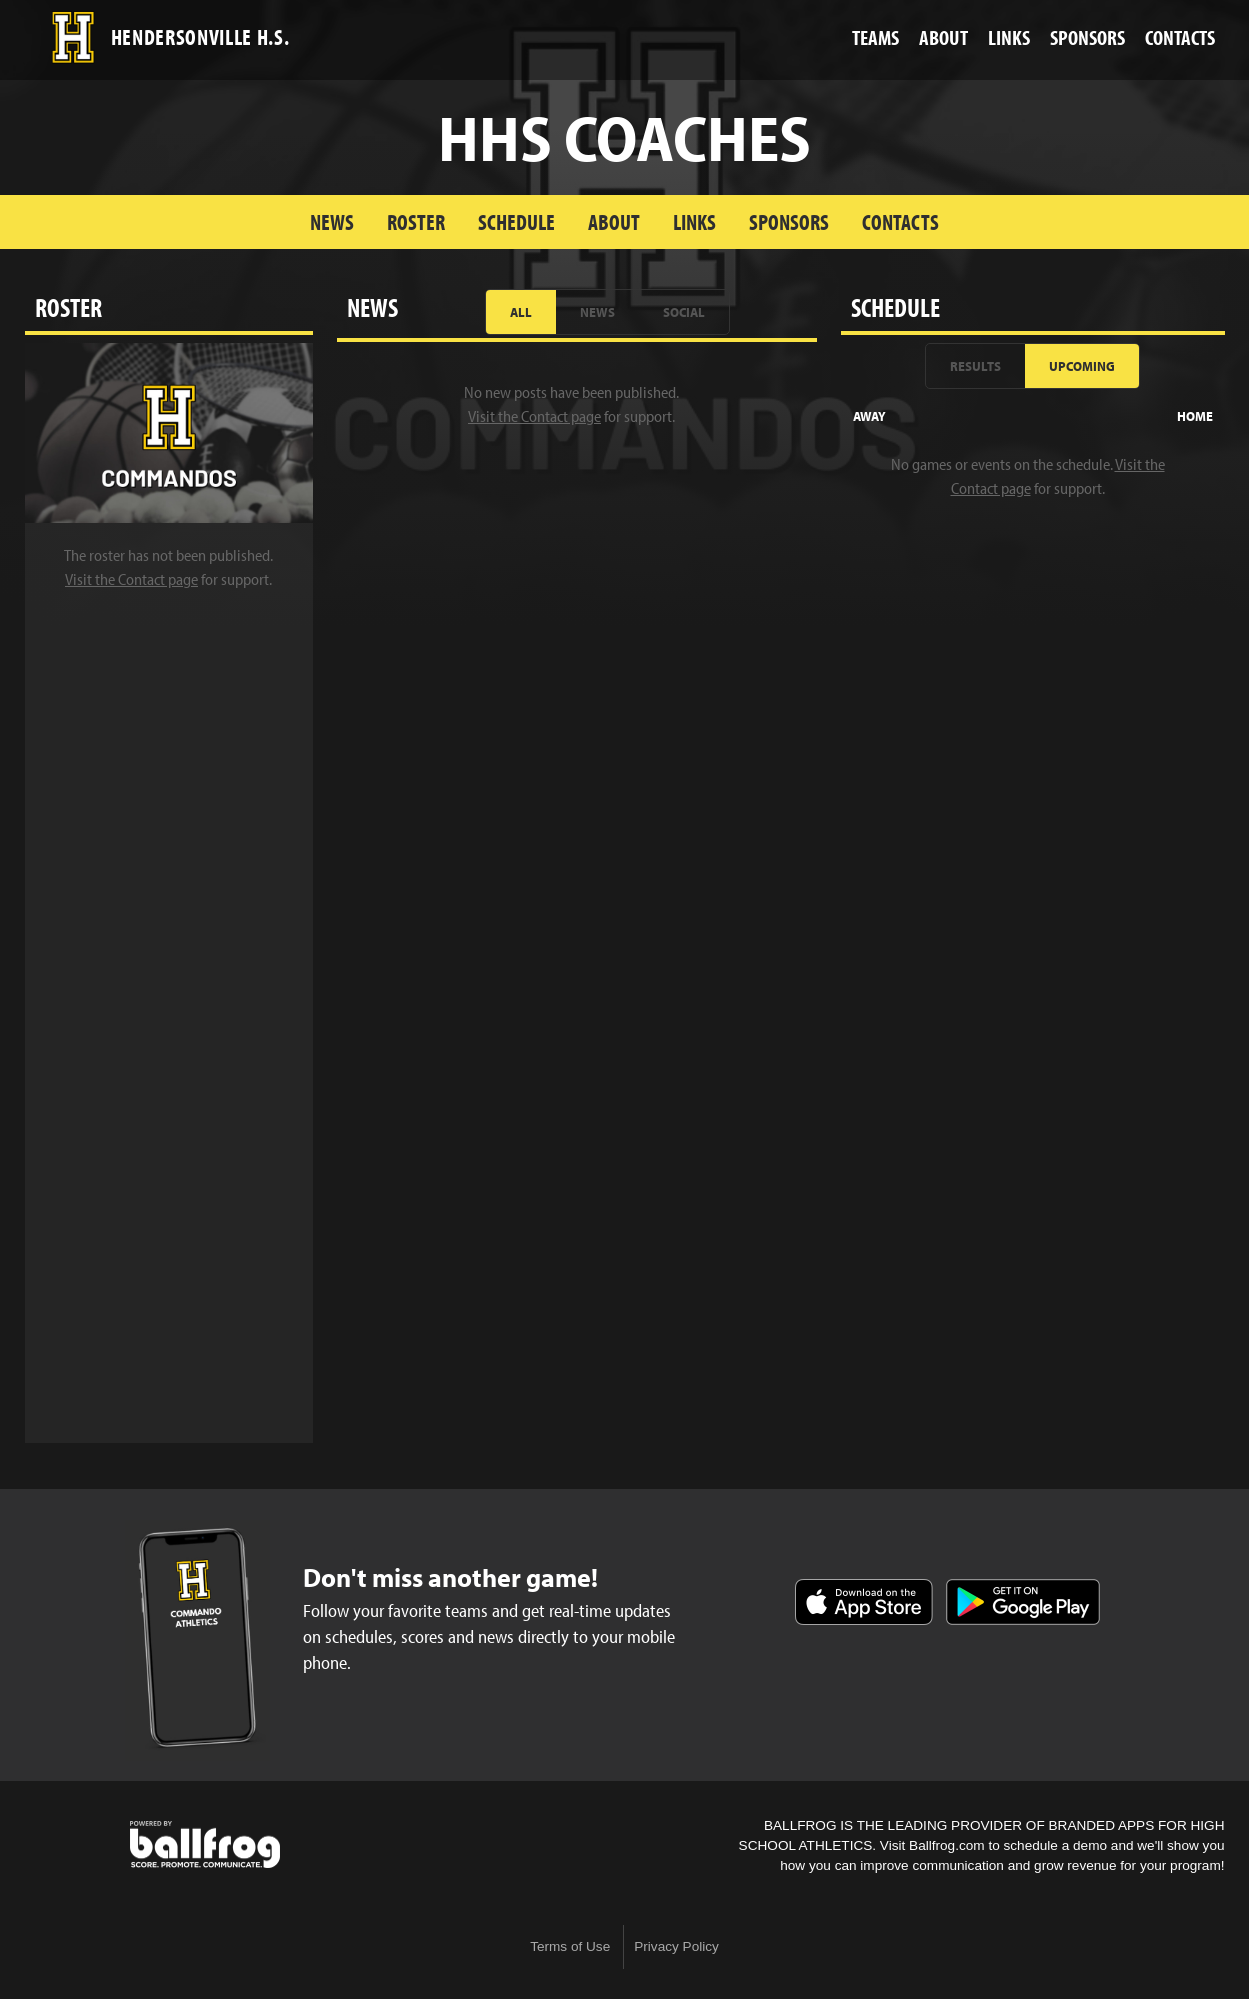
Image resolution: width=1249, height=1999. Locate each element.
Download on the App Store (864, 1602)
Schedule (516, 221)
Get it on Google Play (1023, 1602)
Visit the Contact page (131, 579)
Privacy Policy (676, 1946)
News (332, 221)
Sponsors (789, 221)
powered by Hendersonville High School (205, 1845)
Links (694, 221)
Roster (416, 221)
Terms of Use (570, 1946)
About (614, 221)
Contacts (900, 221)
